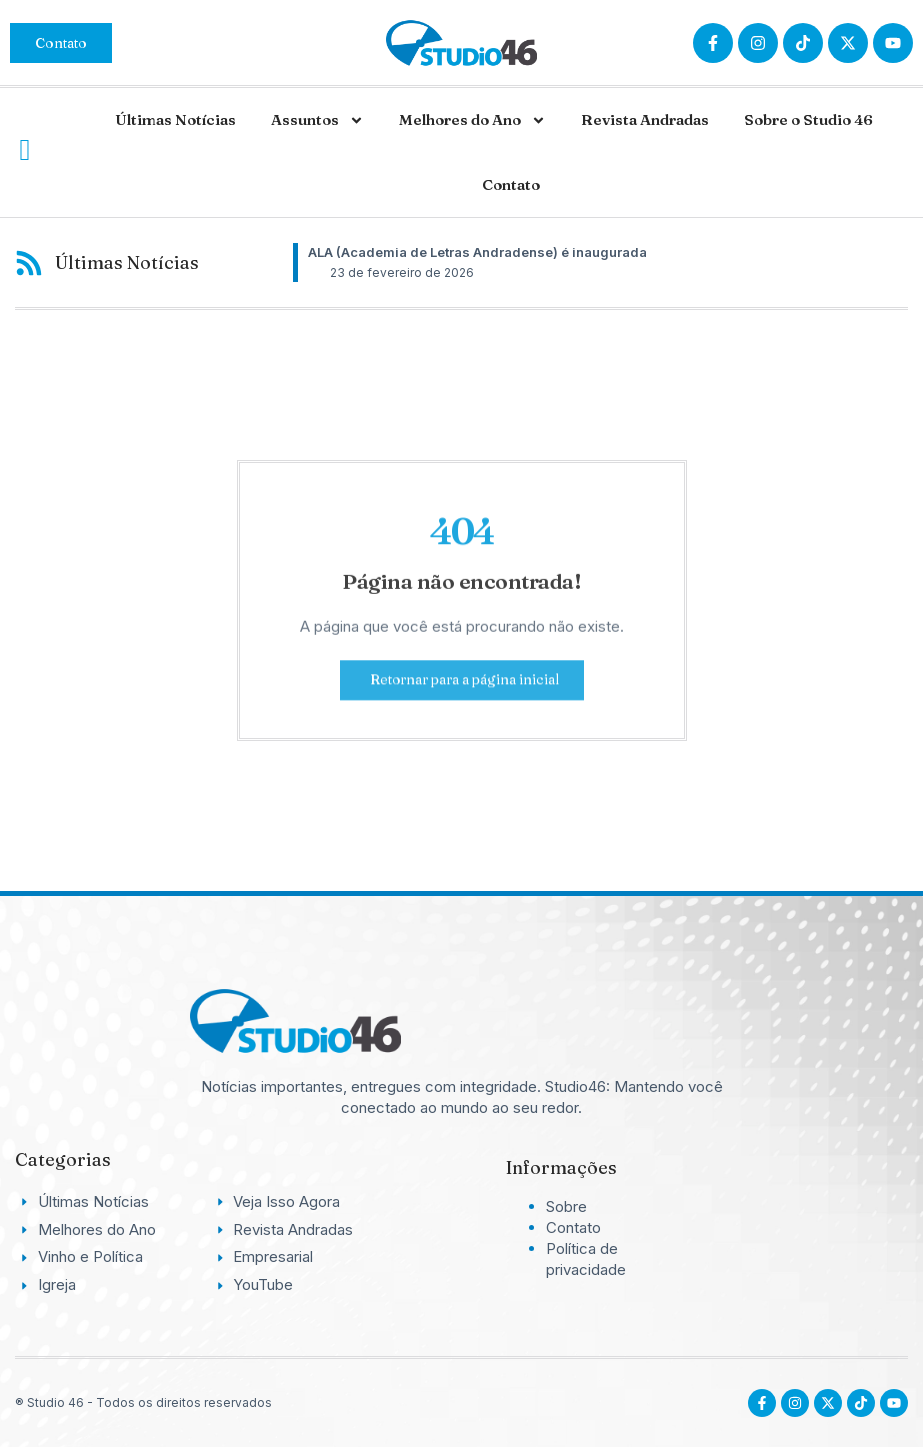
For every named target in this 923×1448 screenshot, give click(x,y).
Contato (511, 184)
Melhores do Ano (472, 120)
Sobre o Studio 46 (808, 119)
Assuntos (317, 120)
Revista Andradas (645, 119)
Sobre (566, 1206)
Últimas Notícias (175, 119)
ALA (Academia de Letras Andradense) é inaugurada (477, 252)
